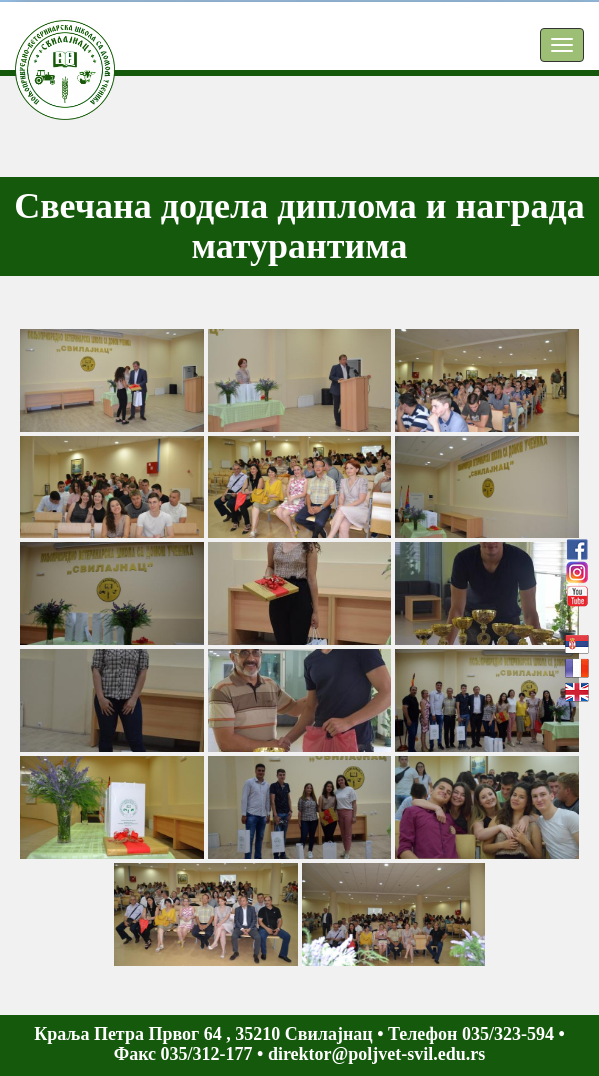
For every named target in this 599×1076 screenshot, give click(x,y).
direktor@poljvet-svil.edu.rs (376, 1054)
